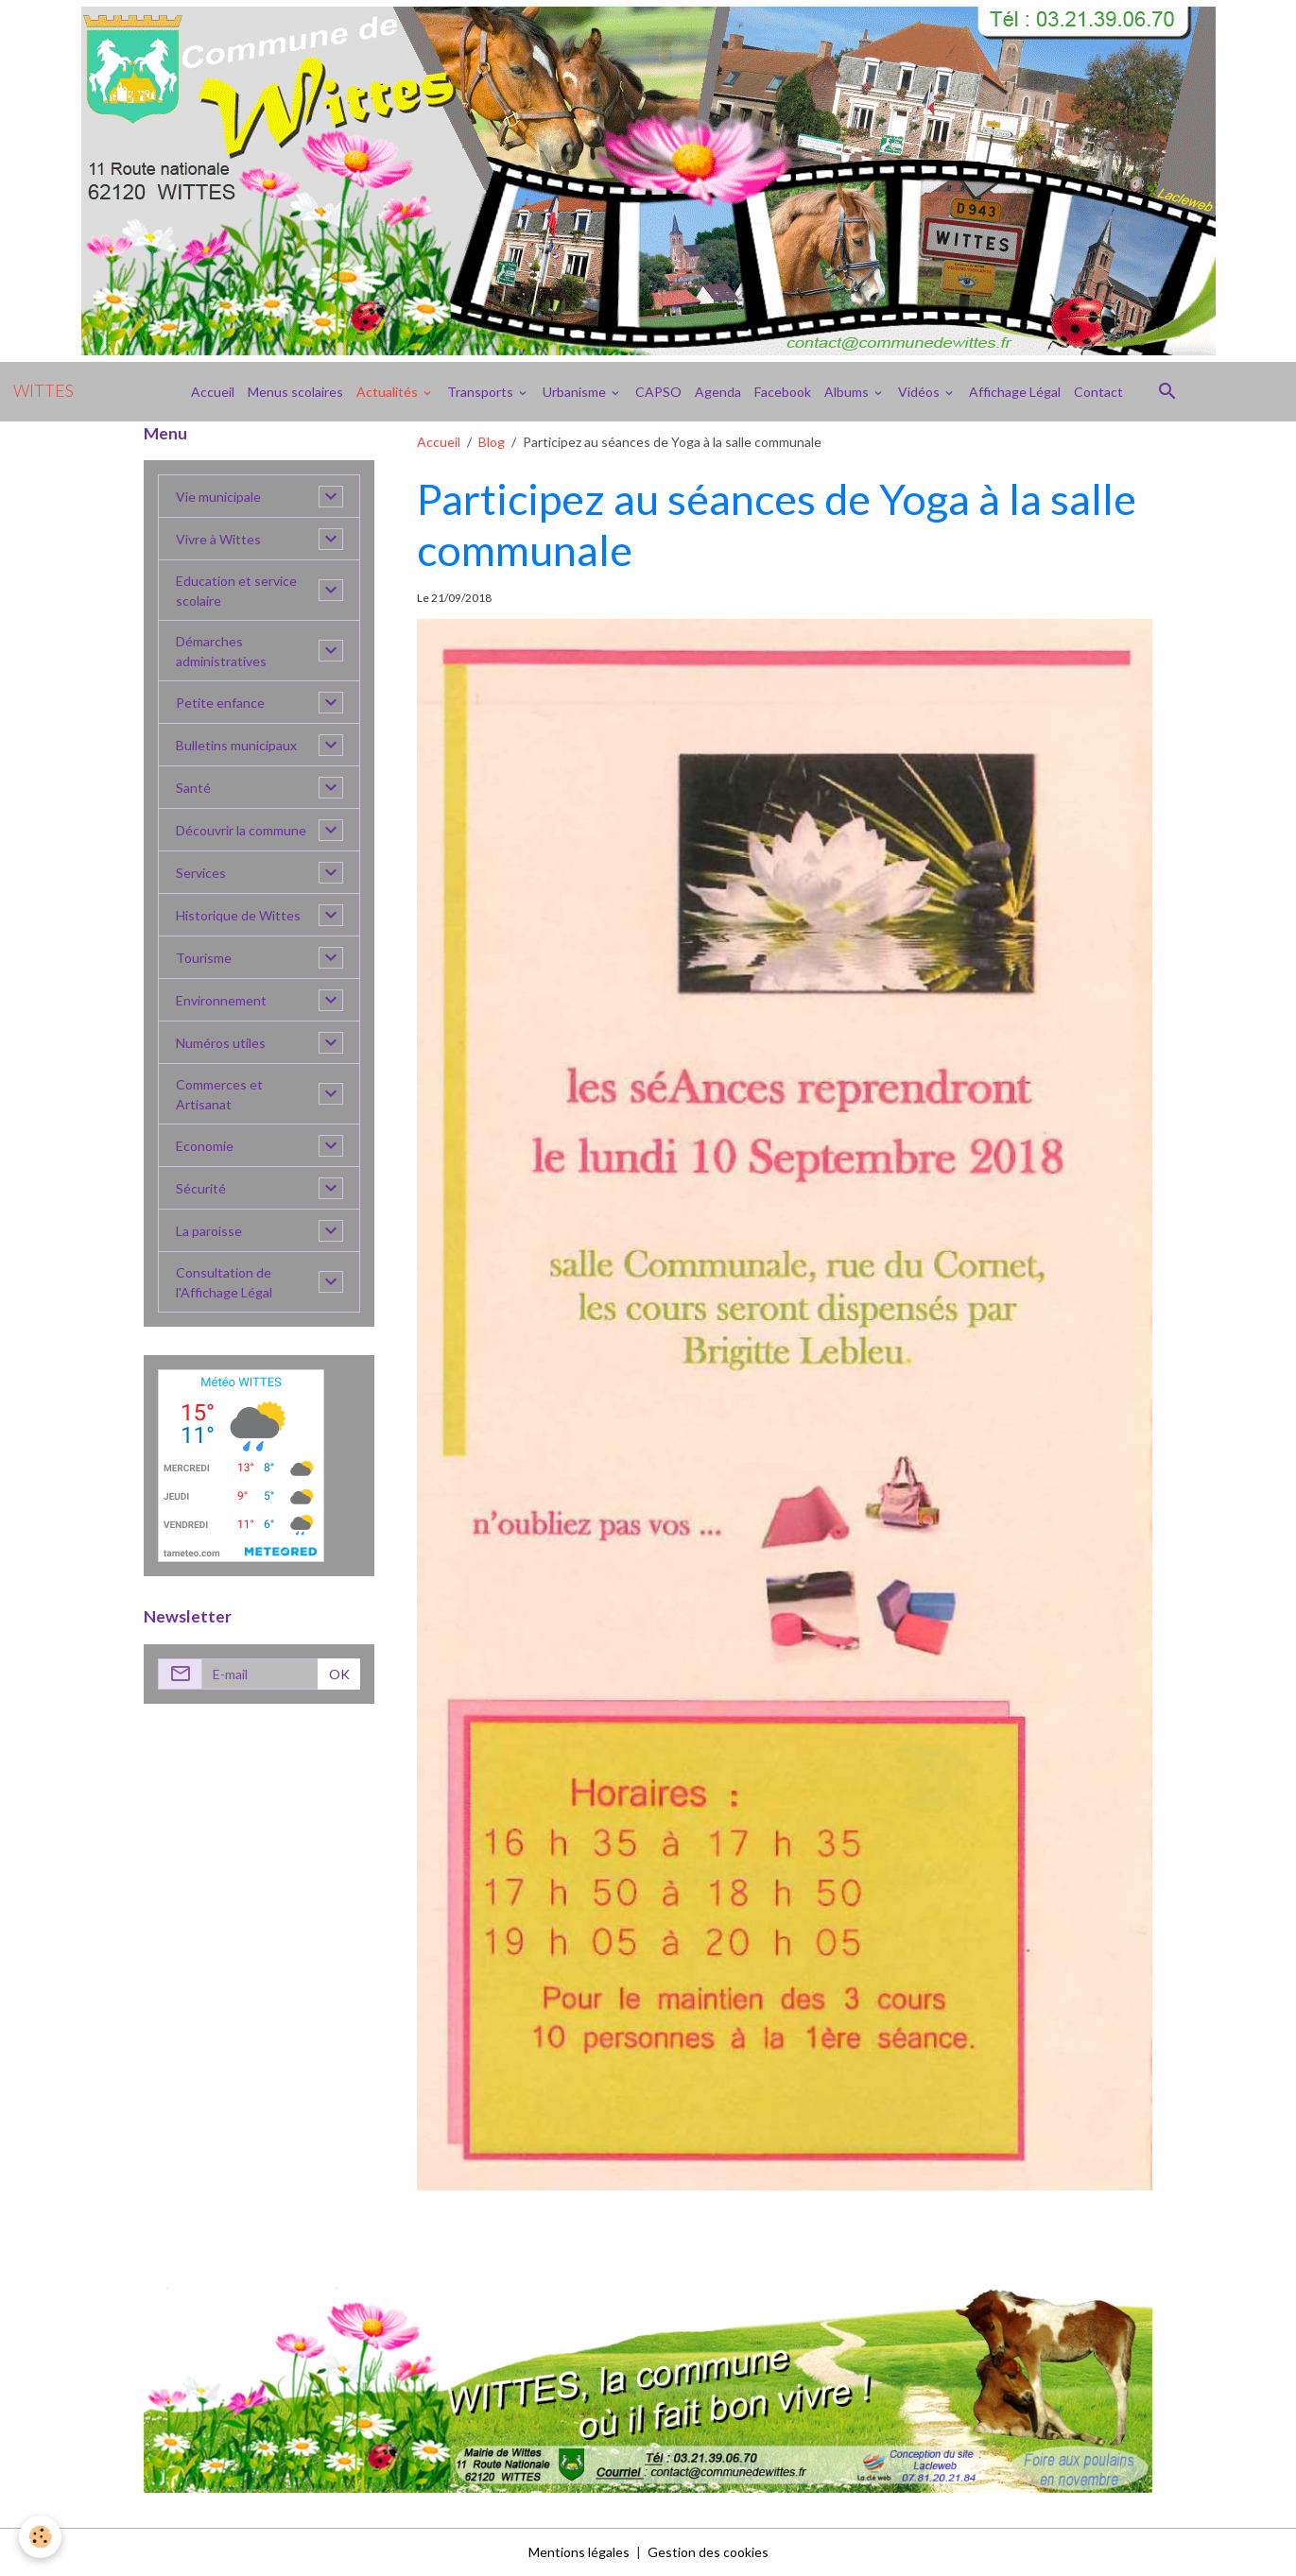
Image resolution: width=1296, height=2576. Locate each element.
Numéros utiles (221, 1043)
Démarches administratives (221, 651)
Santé (193, 788)
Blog (491, 442)
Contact (1098, 392)
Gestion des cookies (708, 2552)
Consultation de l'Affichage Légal (224, 1282)
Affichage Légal (1015, 392)
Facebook (782, 392)
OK (339, 1674)
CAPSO (658, 392)
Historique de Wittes (238, 915)
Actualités (388, 392)
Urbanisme (576, 392)
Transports (481, 392)
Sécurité (201, 1188)
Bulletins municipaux (236, 745)
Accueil (212, 392)
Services (201, 873)
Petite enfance (220, 703)
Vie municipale (218, 497)
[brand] (43, 391)
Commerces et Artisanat (219, 1094)
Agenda (718, 392)
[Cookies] (40, 2537)
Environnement (221, 1000)
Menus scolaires (295, 392)
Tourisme (204, 958)
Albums (848, 392)
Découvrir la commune (241, 830)
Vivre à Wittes (218, 539)
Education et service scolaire (236, 591)
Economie (204, 1146)
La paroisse (209, 1231)
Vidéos (920, 392)
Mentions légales (579, 2552)
